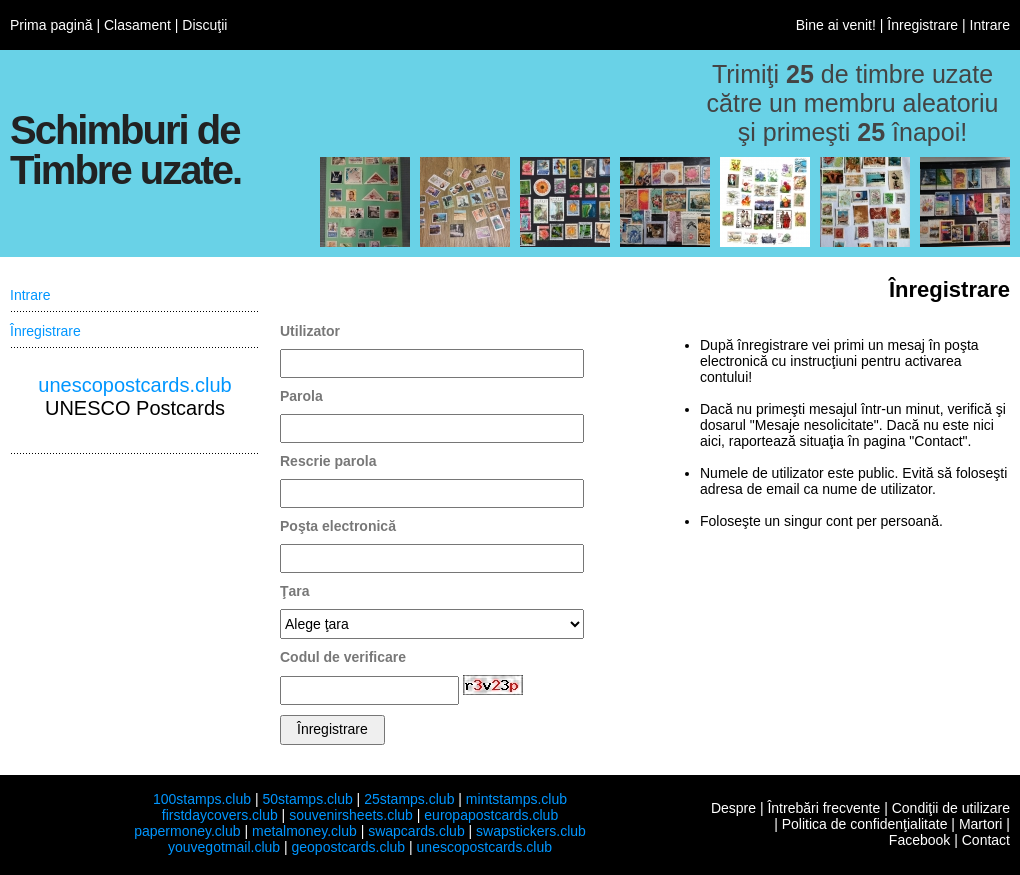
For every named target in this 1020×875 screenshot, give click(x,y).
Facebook (919, 840)
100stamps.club (202, 799)
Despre (733, 808)
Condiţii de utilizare (951, 808)
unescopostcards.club (134, 385)
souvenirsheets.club (351, 815)
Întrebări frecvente (823, 808)
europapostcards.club (491, 815)
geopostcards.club (349, 847)
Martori (981, 824)
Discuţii (204, 25)
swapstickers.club (531, 831)
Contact (986, 840)
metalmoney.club (304, 831)
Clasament (137, 25)
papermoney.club (187, 831)
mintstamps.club (516, 799)
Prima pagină (51, 25)
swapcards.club (416, 831)
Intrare (990, 25)
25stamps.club (409, 799)
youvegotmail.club (224, 847)
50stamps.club (307, 799)
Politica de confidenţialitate (865, 824)
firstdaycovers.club (220, 815)
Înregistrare (922, 25)
